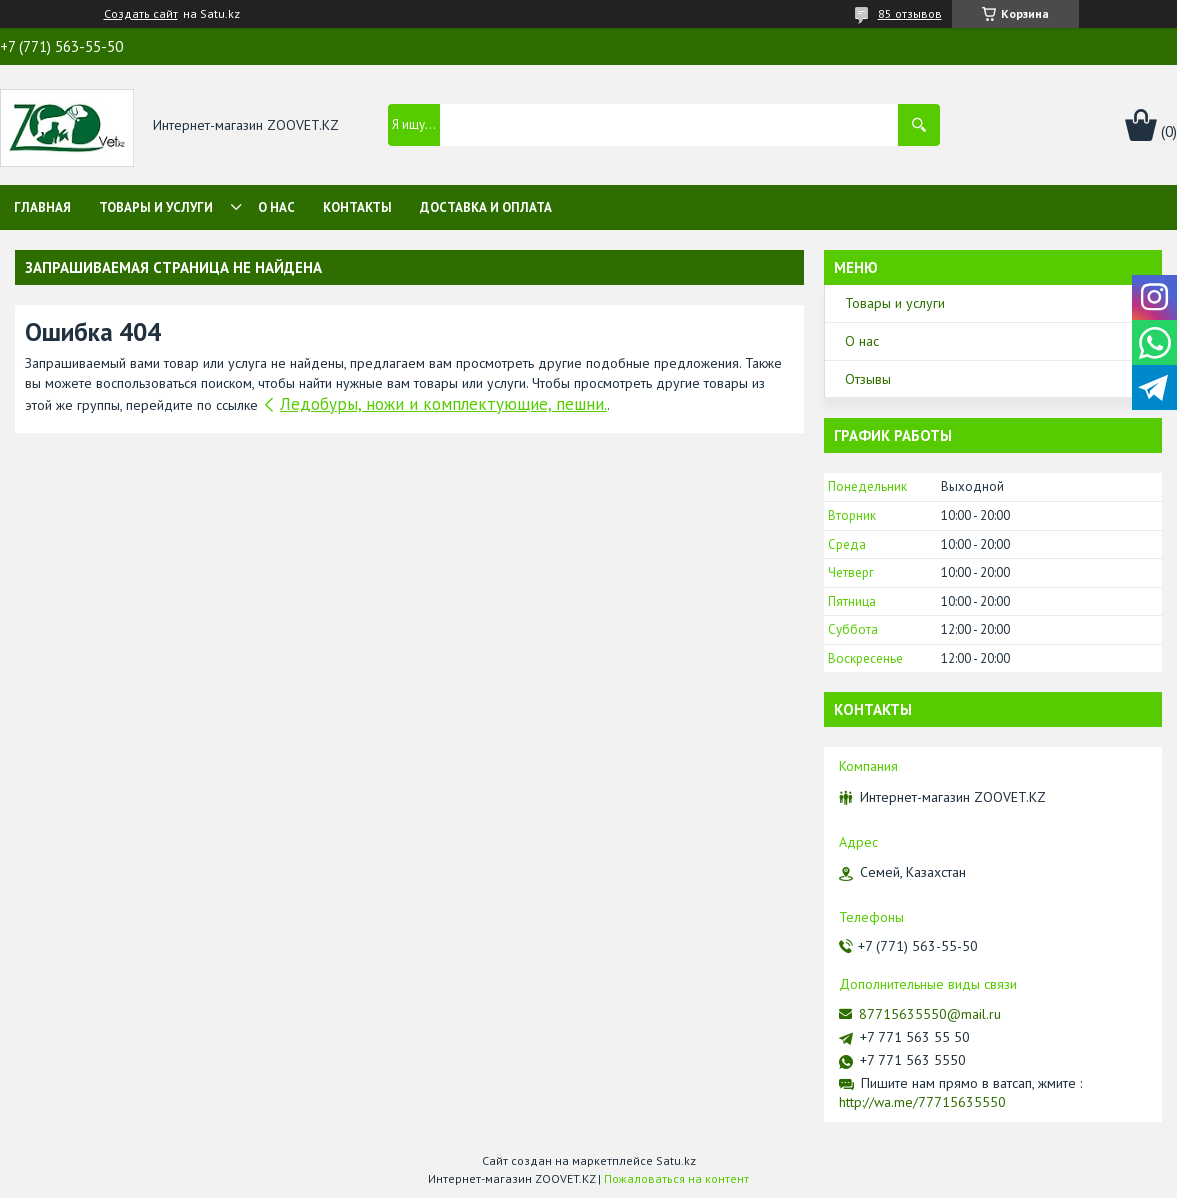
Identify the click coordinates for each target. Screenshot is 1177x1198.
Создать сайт (141, 14)
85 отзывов (910, 13)
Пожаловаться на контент (676, 1178)
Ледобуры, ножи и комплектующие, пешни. (443, 404)
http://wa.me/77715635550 (922, 1102)
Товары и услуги (156, 207)
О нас (276, 207)
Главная (42, 207)
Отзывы (868, 379)
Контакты (357, 207)
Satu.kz (676, 1160)
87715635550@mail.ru (930, 1014)
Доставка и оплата (486, 207)
